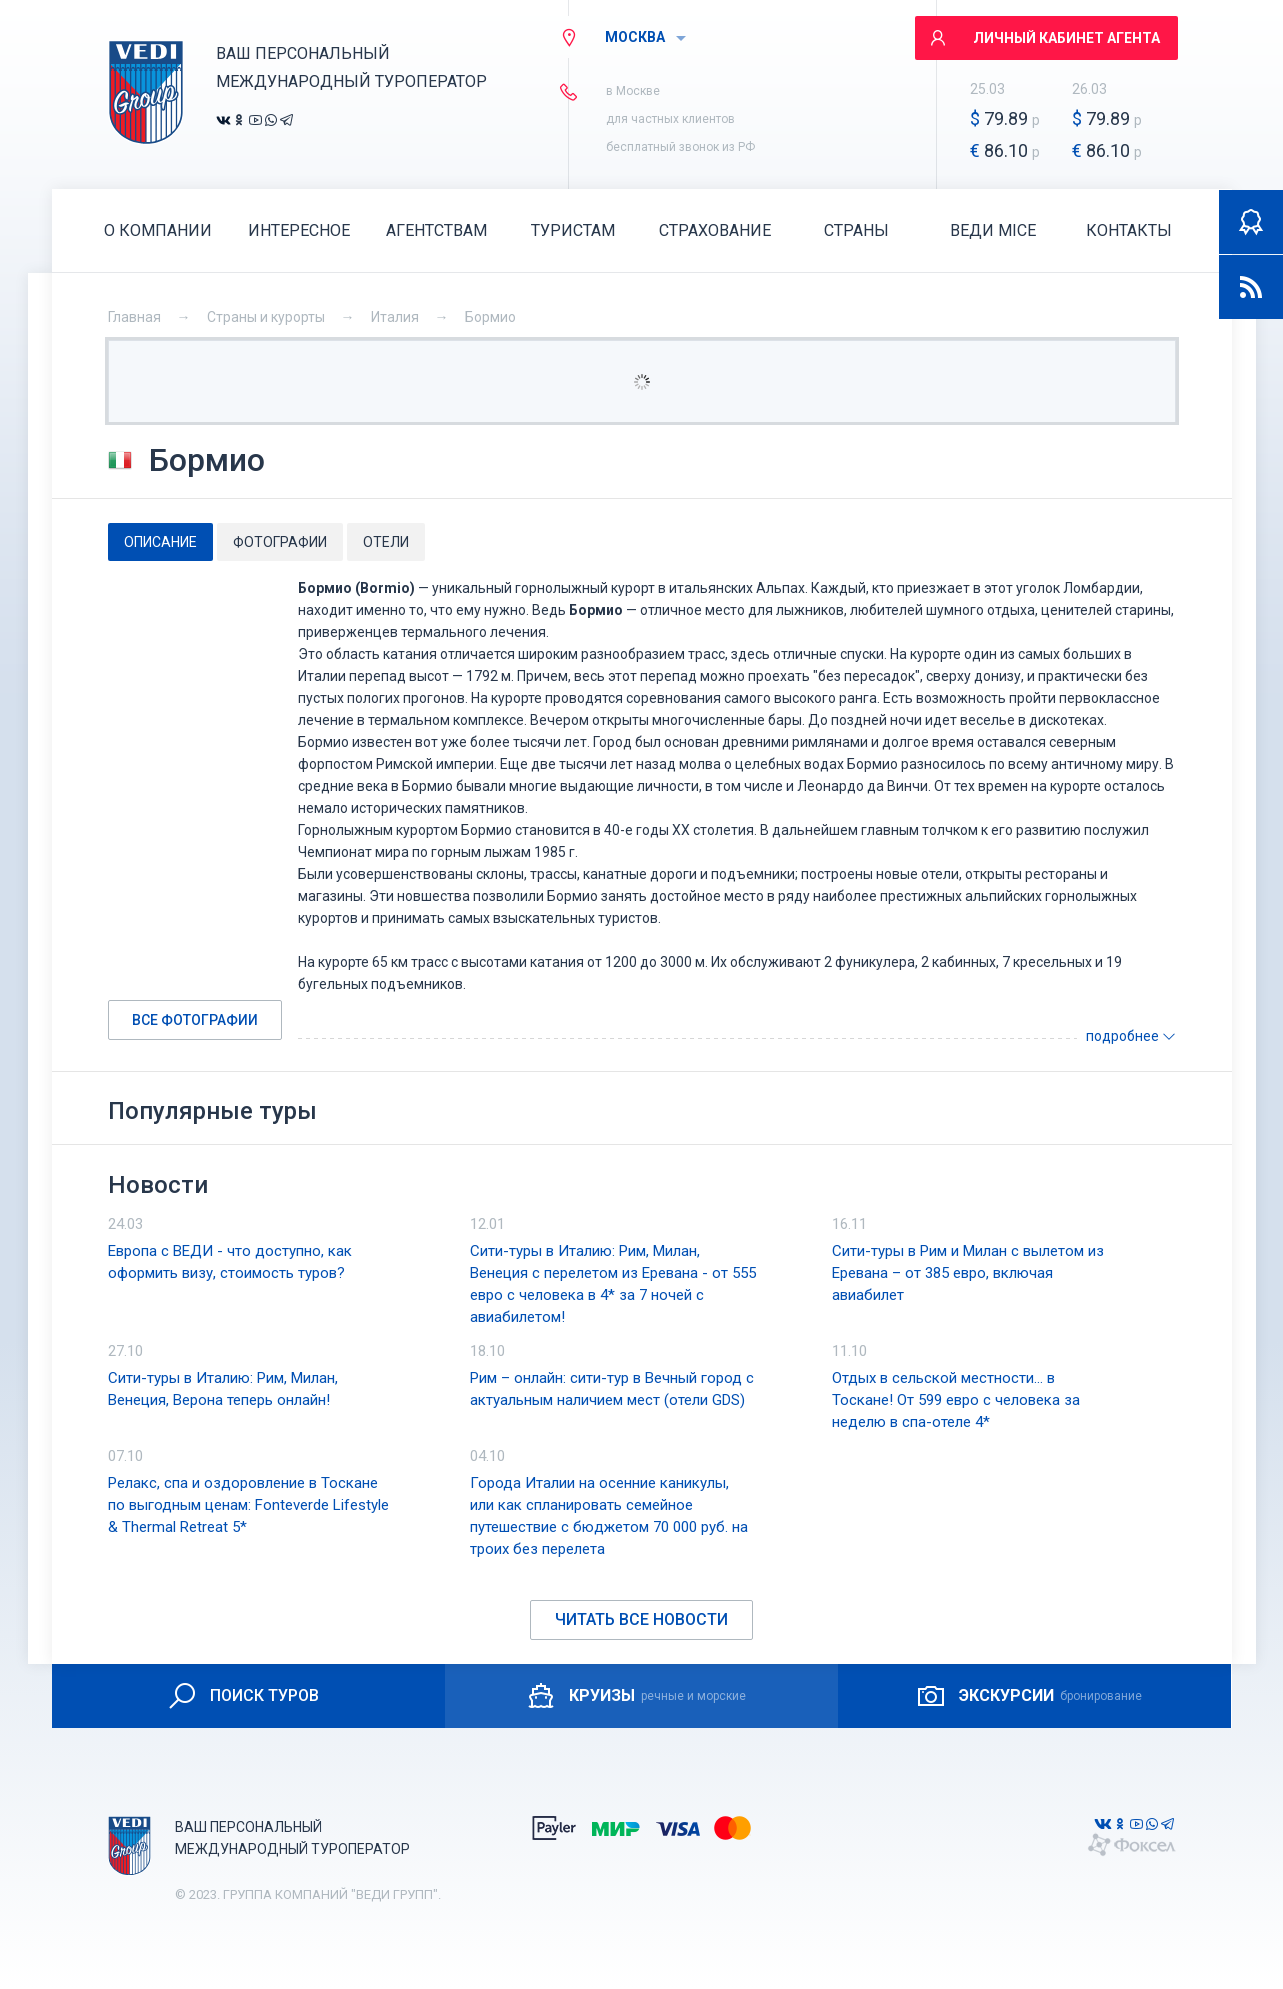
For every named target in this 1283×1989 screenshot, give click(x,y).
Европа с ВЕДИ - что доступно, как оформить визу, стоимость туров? (230, 1262)
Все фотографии (195, 1020)
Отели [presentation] (386, 542)
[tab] (160, 542)
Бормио (490, 317)
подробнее (1131, 1036)
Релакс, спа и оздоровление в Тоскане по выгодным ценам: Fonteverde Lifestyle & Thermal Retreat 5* (248, 1505)
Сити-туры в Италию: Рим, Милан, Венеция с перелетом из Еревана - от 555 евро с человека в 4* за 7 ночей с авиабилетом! (613, 1284)
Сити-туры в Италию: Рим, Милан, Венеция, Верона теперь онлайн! (223, 1389)
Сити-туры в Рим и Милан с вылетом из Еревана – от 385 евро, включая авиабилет (968, 1273)
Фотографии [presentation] (280, 542)
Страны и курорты (266, 317)
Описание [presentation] (160, 542)
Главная (134, 317)
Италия (395, 317)
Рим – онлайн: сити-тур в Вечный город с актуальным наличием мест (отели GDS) (612, 1389)
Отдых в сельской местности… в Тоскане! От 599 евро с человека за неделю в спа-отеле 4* (956, 1400)
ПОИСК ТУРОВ (242, 1696)
